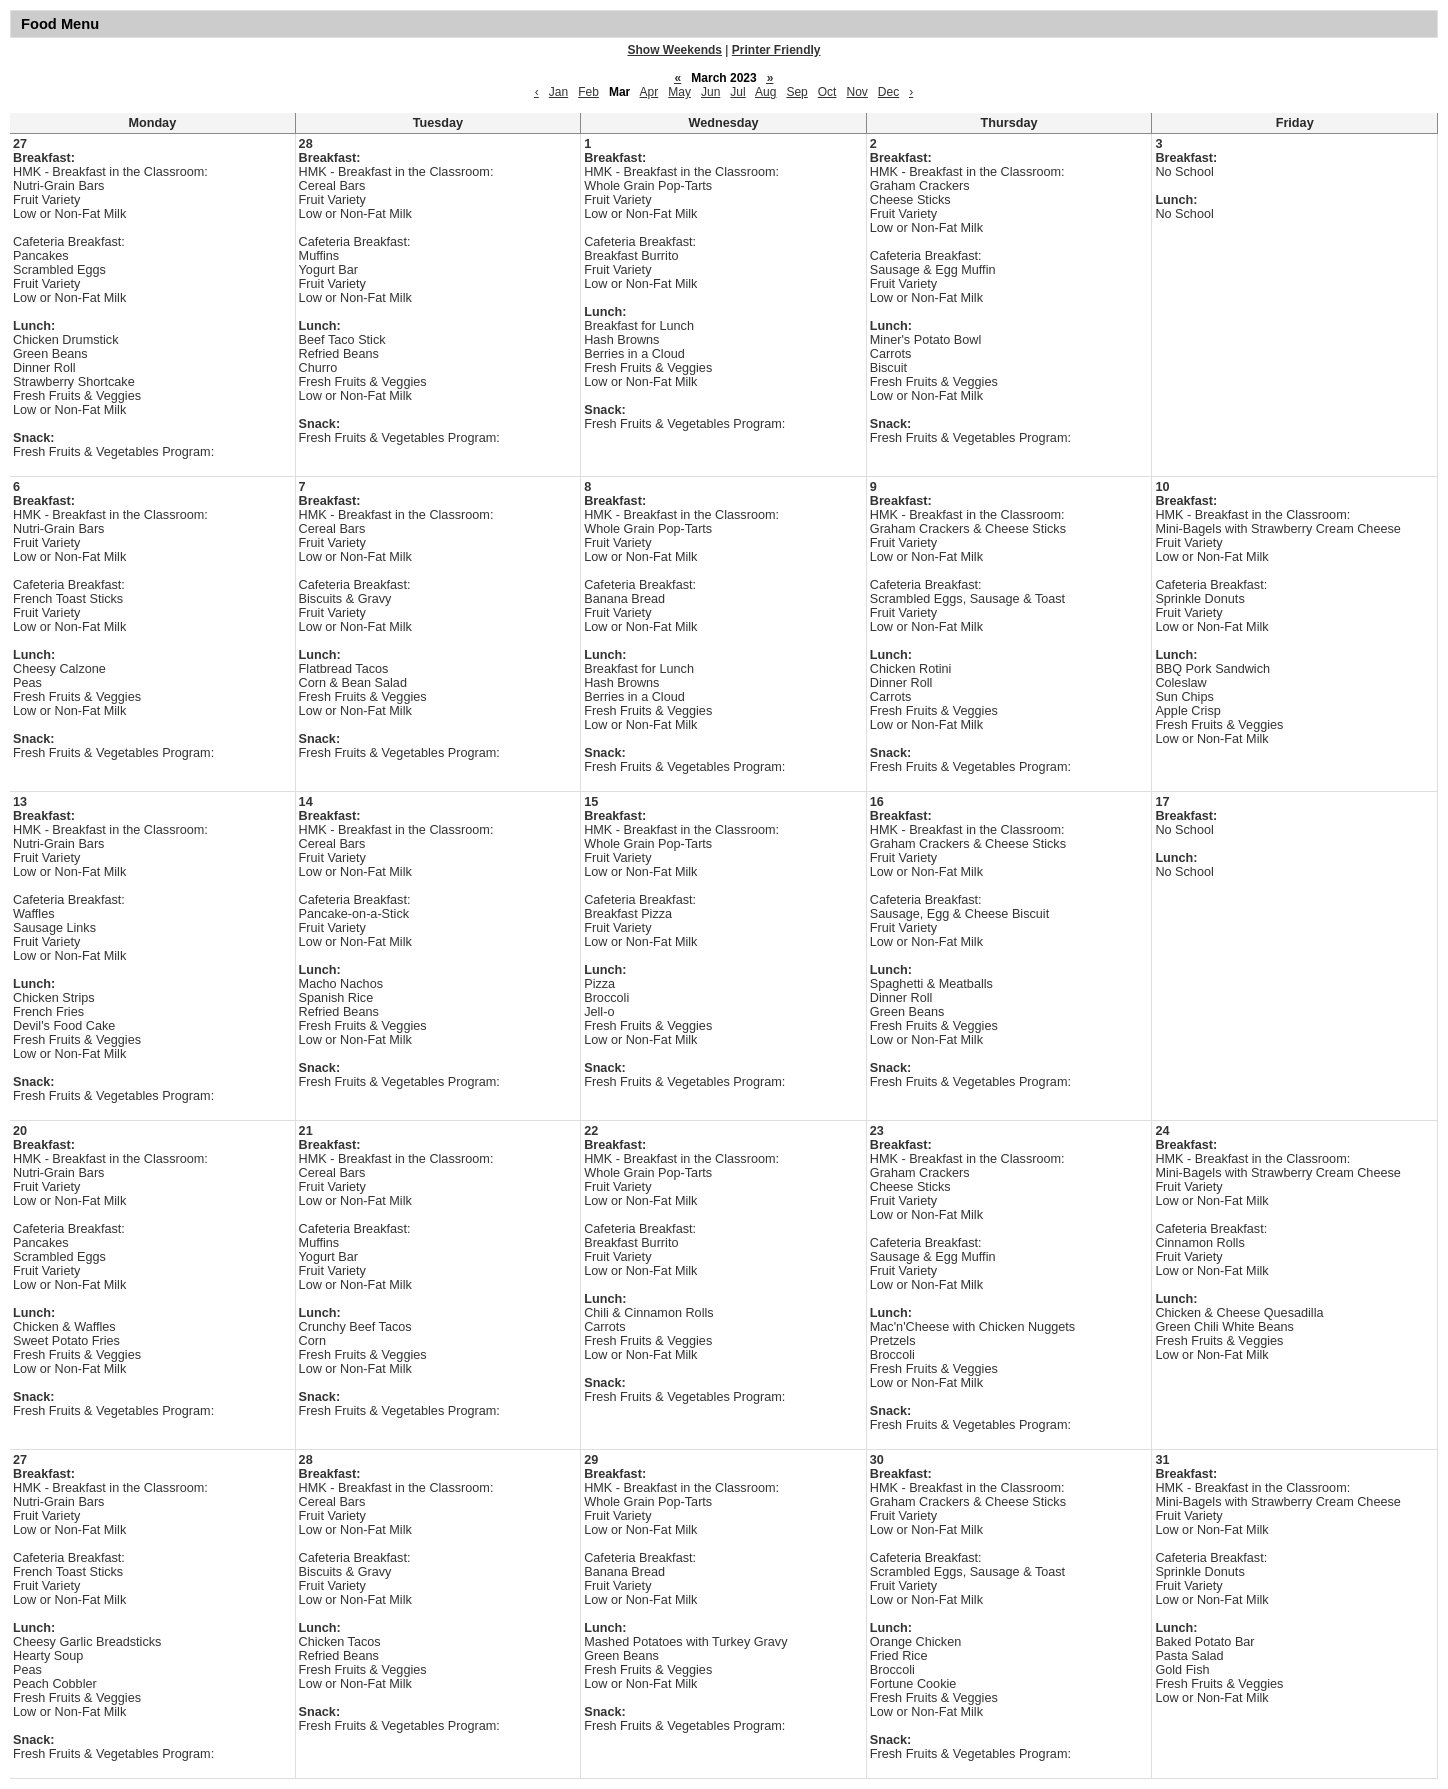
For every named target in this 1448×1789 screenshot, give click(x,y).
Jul (737, 92)
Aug (765, 92)
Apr (649, 92)
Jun (710, 92)
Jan (558, 92)
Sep (796, 92)
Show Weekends (675, 50)
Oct (827, 92)
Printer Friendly (776, 50)
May (679, 92)
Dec (888, 92)
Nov (856, 92)
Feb (588, 92)
